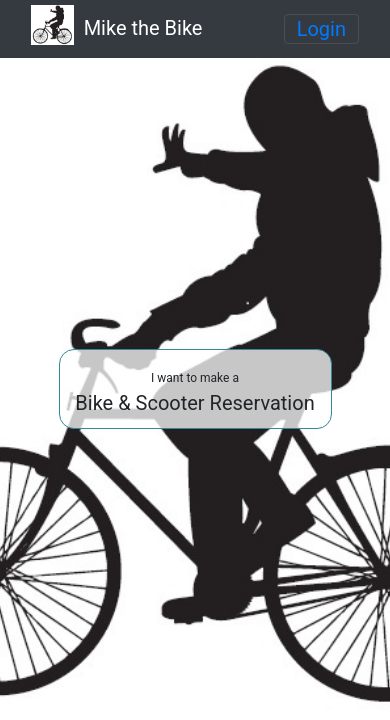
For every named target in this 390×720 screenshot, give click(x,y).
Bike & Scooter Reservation (194, 393)
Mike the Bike (116, 26)
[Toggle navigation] (321, 29)
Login (321, 29)
